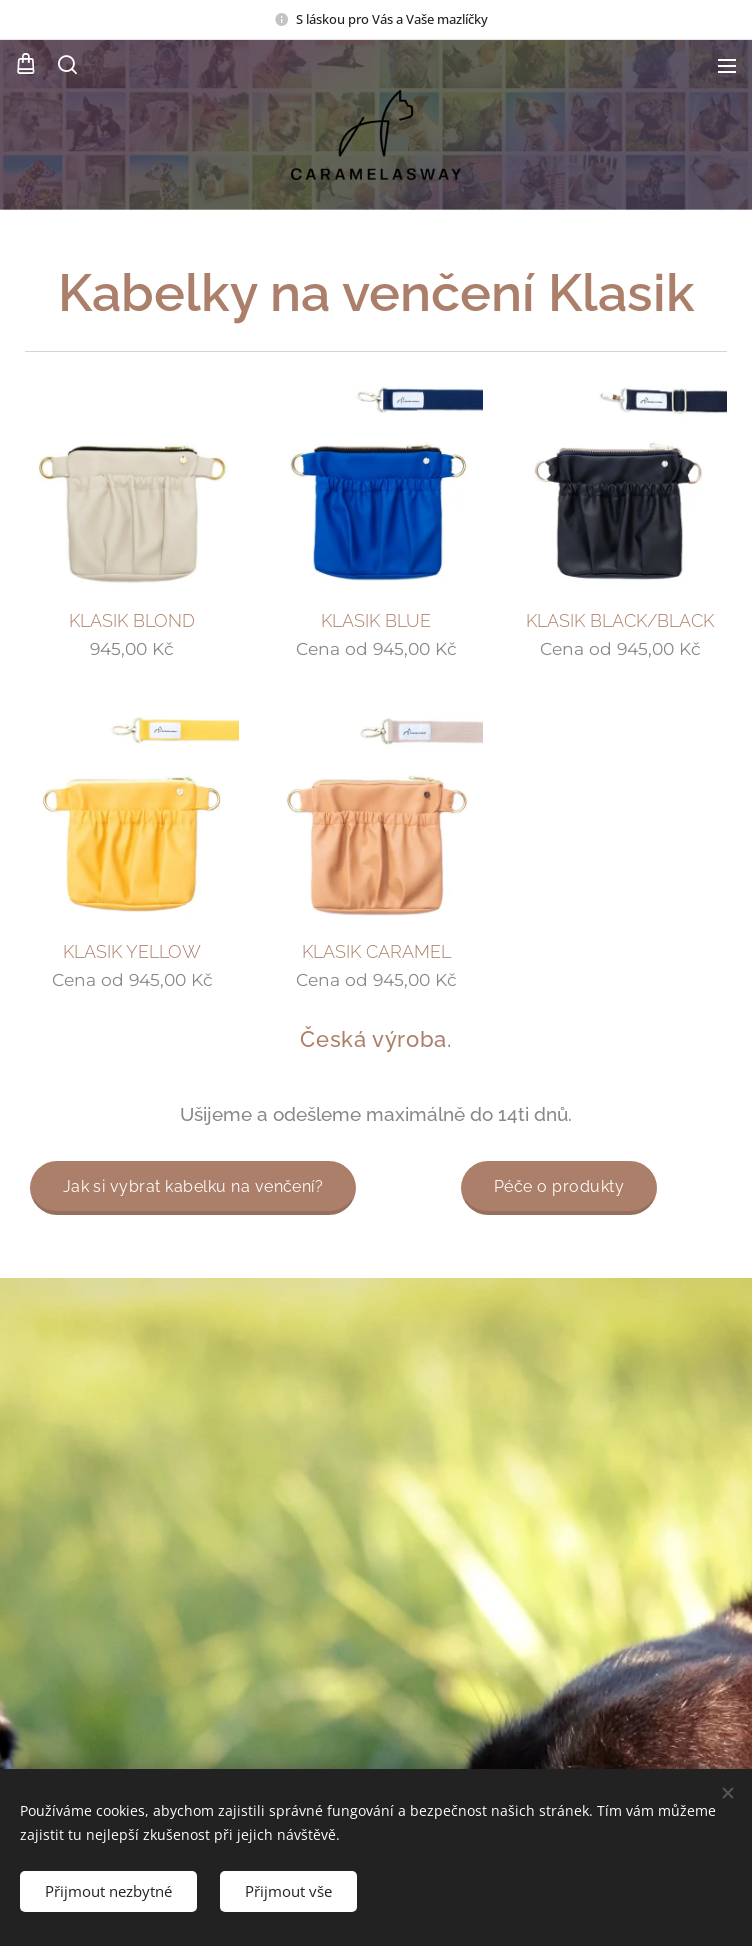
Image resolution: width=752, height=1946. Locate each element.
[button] (66, 65)
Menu (727, 66)
